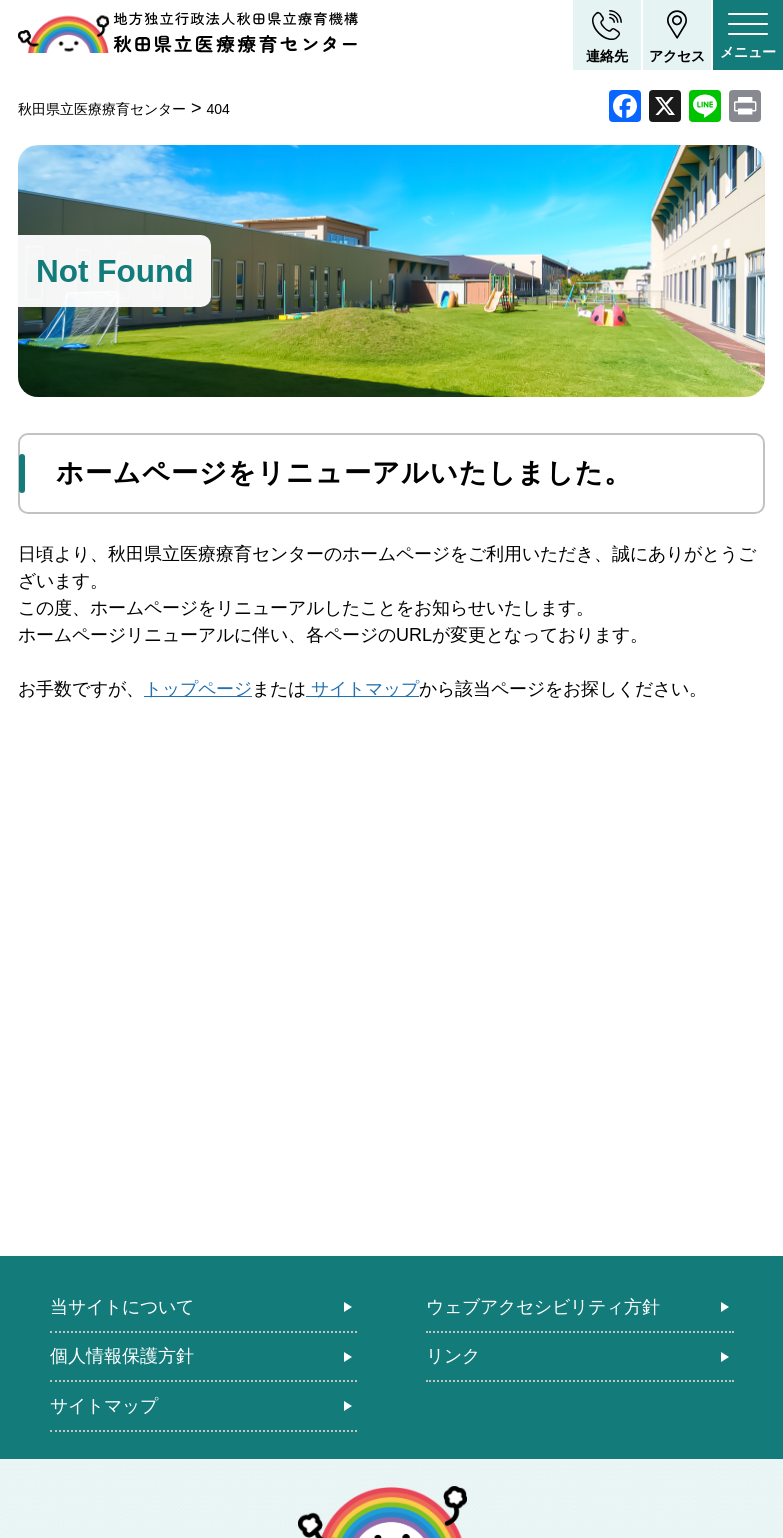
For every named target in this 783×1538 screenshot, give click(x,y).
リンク (453, 1356)
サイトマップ (362, 689)
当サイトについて (122, 1307)
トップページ (198, 689)
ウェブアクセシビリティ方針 (543, 1307)
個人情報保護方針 (122, 1356)
